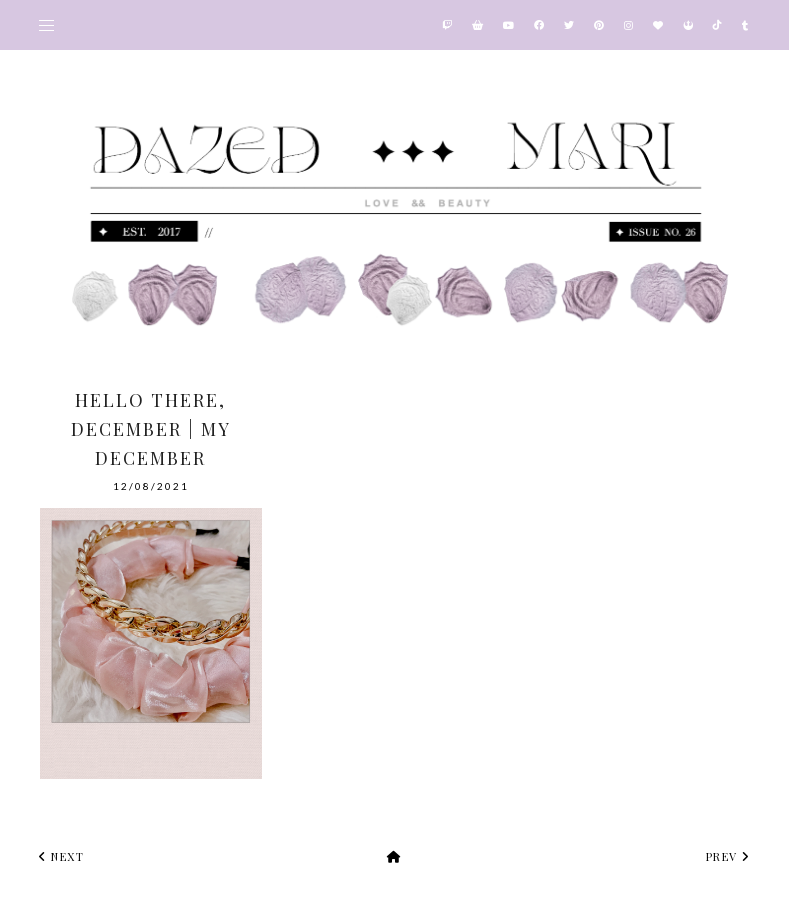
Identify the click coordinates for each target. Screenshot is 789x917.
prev (728, 856)
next (61, 856)
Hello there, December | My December (151, 429)
